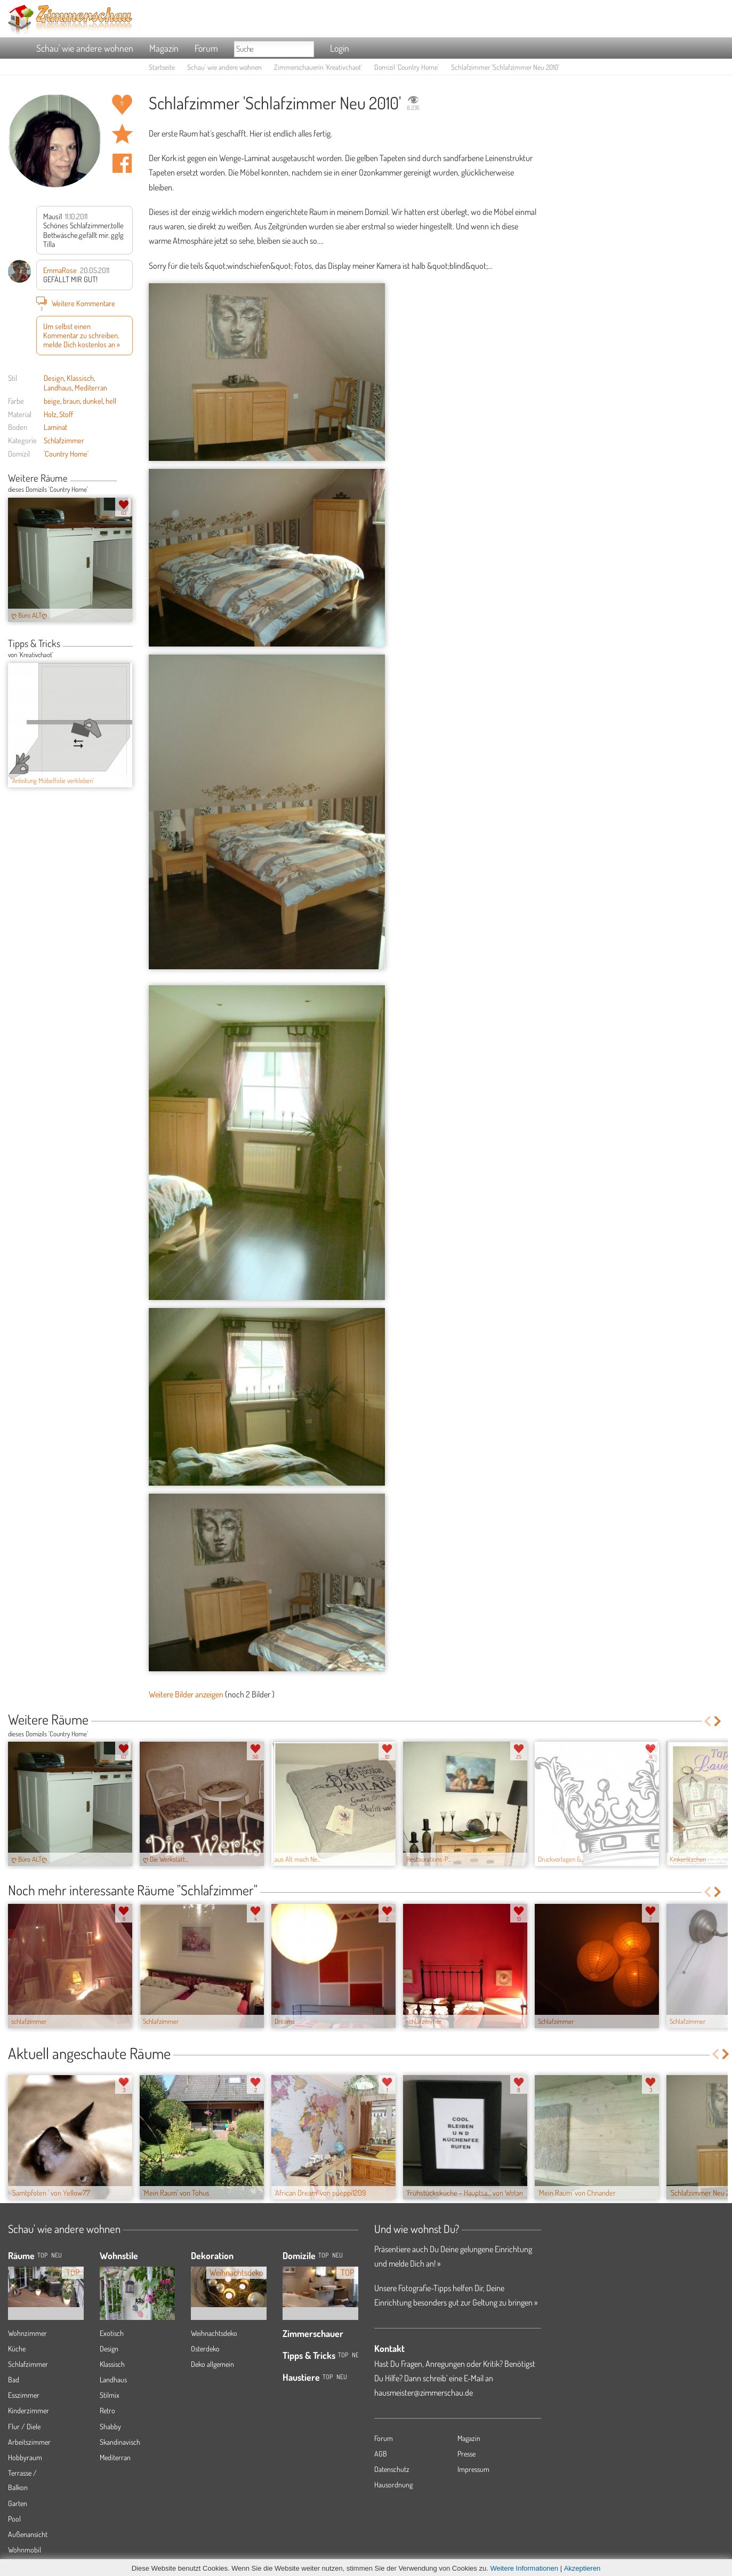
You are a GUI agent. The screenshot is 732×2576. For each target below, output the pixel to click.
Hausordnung (393, 2484)
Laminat (55, 427)
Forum (206, 48)
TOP (42, 2255)
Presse (466, 2453)
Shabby (110, 2426)
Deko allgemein (212, 2363)
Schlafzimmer (64, 440)
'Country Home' (66, 453)
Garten (17, 2503)
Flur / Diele (24, 2426)
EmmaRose (60, 270)
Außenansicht (27, 2534)
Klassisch (80, 377)
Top (323, 2255)
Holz (50, 414)
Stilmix (109, 2394)
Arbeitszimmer (29, 2441)
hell (111, 400)
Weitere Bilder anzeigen (186, 1694)
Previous (121, 479)
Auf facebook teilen (122, 163)
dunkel (93, 400)
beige (52, 400)
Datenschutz (391, 2469)
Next (129, 479)
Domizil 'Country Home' (406, 66)
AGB (380, 2453)
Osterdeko (205, 2348)
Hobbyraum (25, 2457)
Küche (17, 2348)
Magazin (164, 48)
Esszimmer (23, 2394)
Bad (13, 2379)
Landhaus (58, 387)
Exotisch (112, 2333)
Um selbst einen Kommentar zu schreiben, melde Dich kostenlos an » (81, 335)
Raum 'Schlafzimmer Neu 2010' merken (122, 134)
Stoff (66, 414)
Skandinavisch (120, 2441)
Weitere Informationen (524, 2568)
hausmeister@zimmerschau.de (423, 2392)
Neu (337, 2255)
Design (54, 377)
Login (339, 48)
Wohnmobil (24, 2549)
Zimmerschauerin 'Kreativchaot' (318, 66)
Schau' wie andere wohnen (84, 48)
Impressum (473, 2469)
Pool (14, 2518)
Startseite (162, 66)
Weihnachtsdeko (214, 2333)
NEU (56, 2255)
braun (71, 400)
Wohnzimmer (27, 2333)
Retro (107, 2410)
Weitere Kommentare (75, 303)
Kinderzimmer (28, 2410)
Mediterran (91, 387)
